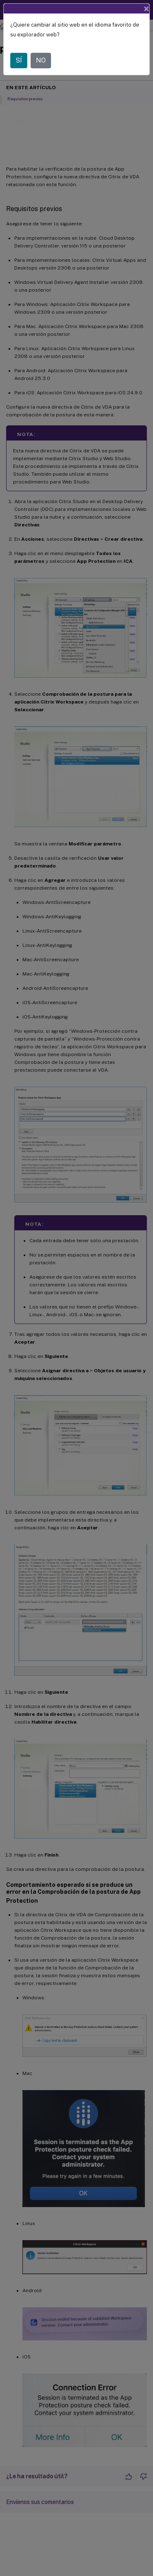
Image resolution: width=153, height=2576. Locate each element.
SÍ (19, 60)
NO (41, 60)
